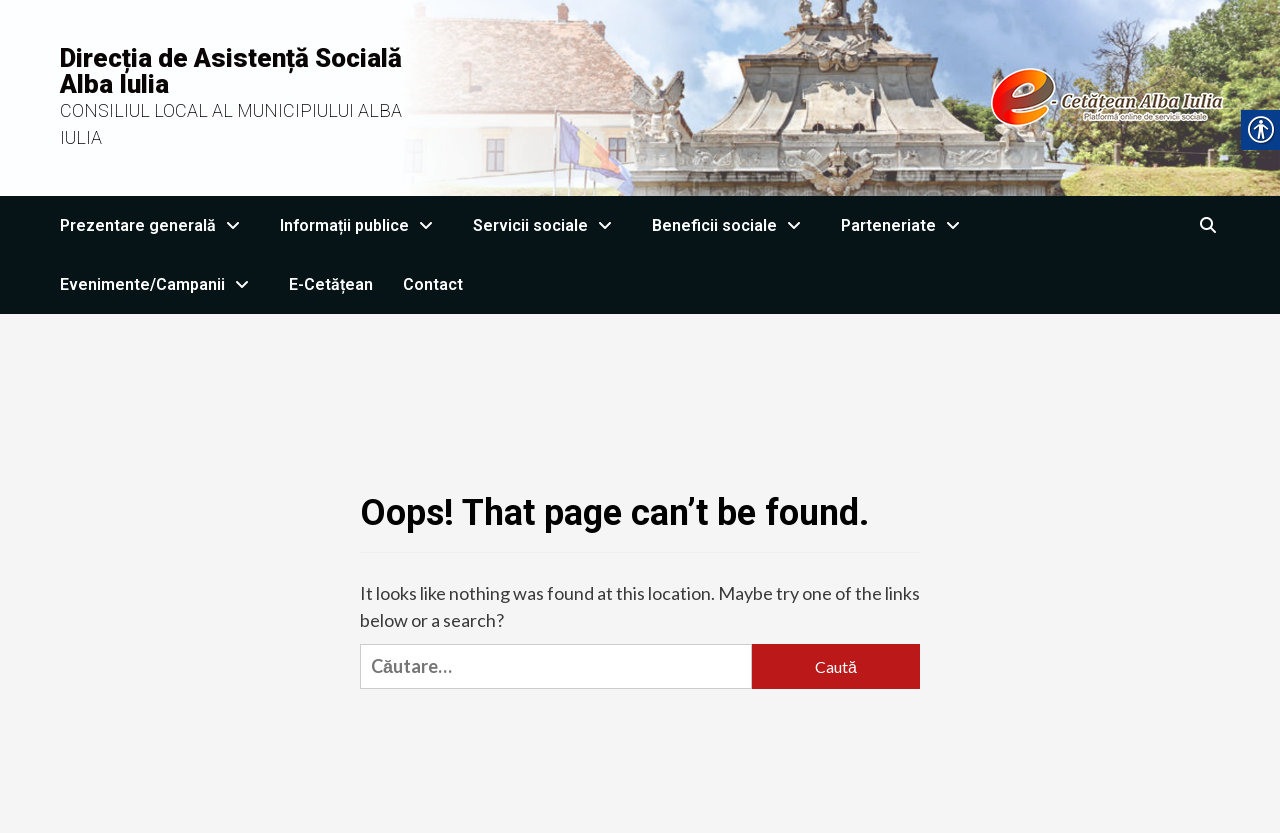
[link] (836, 96)
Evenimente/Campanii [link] (159, 284)
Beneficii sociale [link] (731, 225)
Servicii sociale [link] (547, 225)
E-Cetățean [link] (331, 284)
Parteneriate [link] (905, 225)
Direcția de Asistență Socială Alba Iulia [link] (231, 71)
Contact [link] (433, 284)
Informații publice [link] (361, 225)
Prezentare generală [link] (155, 225)
